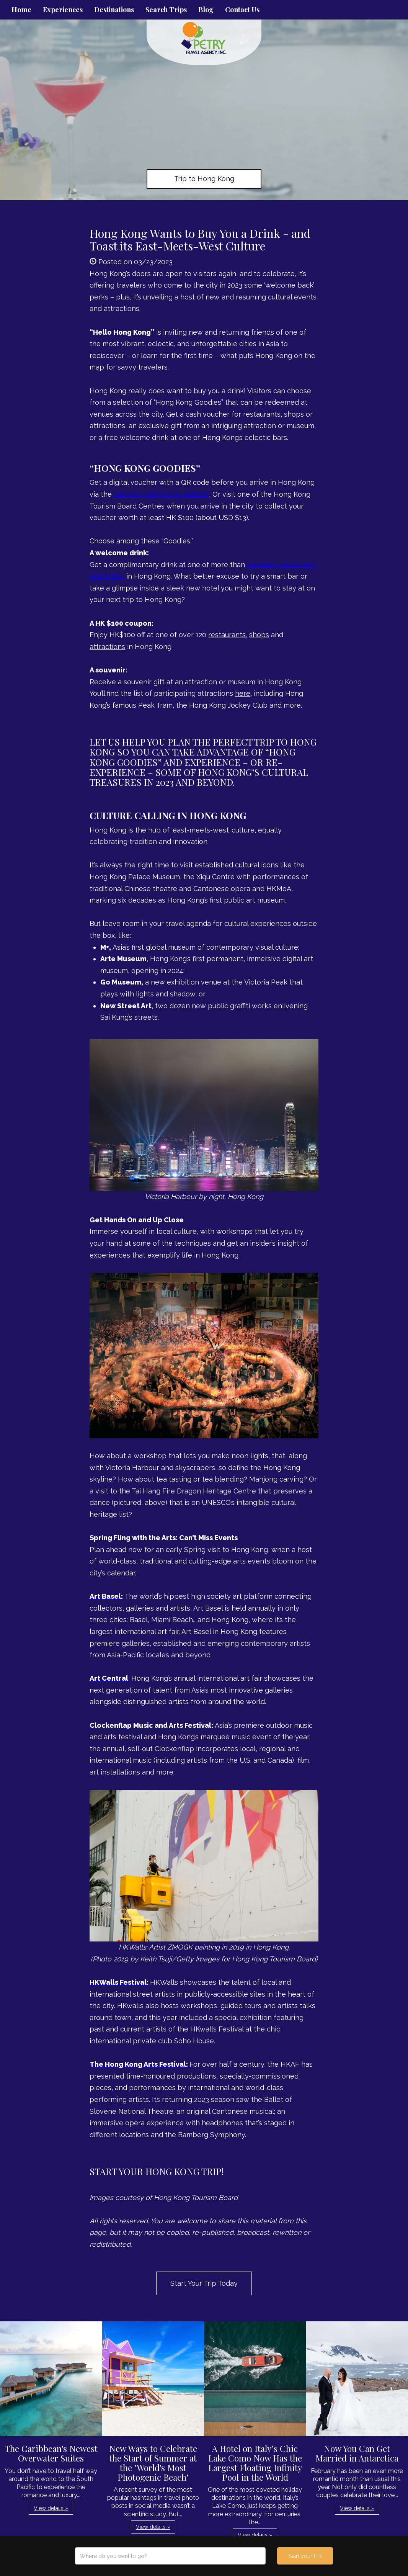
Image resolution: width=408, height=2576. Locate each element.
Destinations (114, 9)
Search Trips (166, 9)
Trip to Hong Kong (204, 179)
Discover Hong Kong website (161, 494)
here (242, 693)
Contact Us (242, 9)
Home (21, 9)
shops (259, 635)
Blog (206, 9)
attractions (107, 647)
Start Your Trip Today (204, 2283)
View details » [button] (51, 2508)
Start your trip (305, 2556)
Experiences (63, 9)
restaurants (227, 635)
